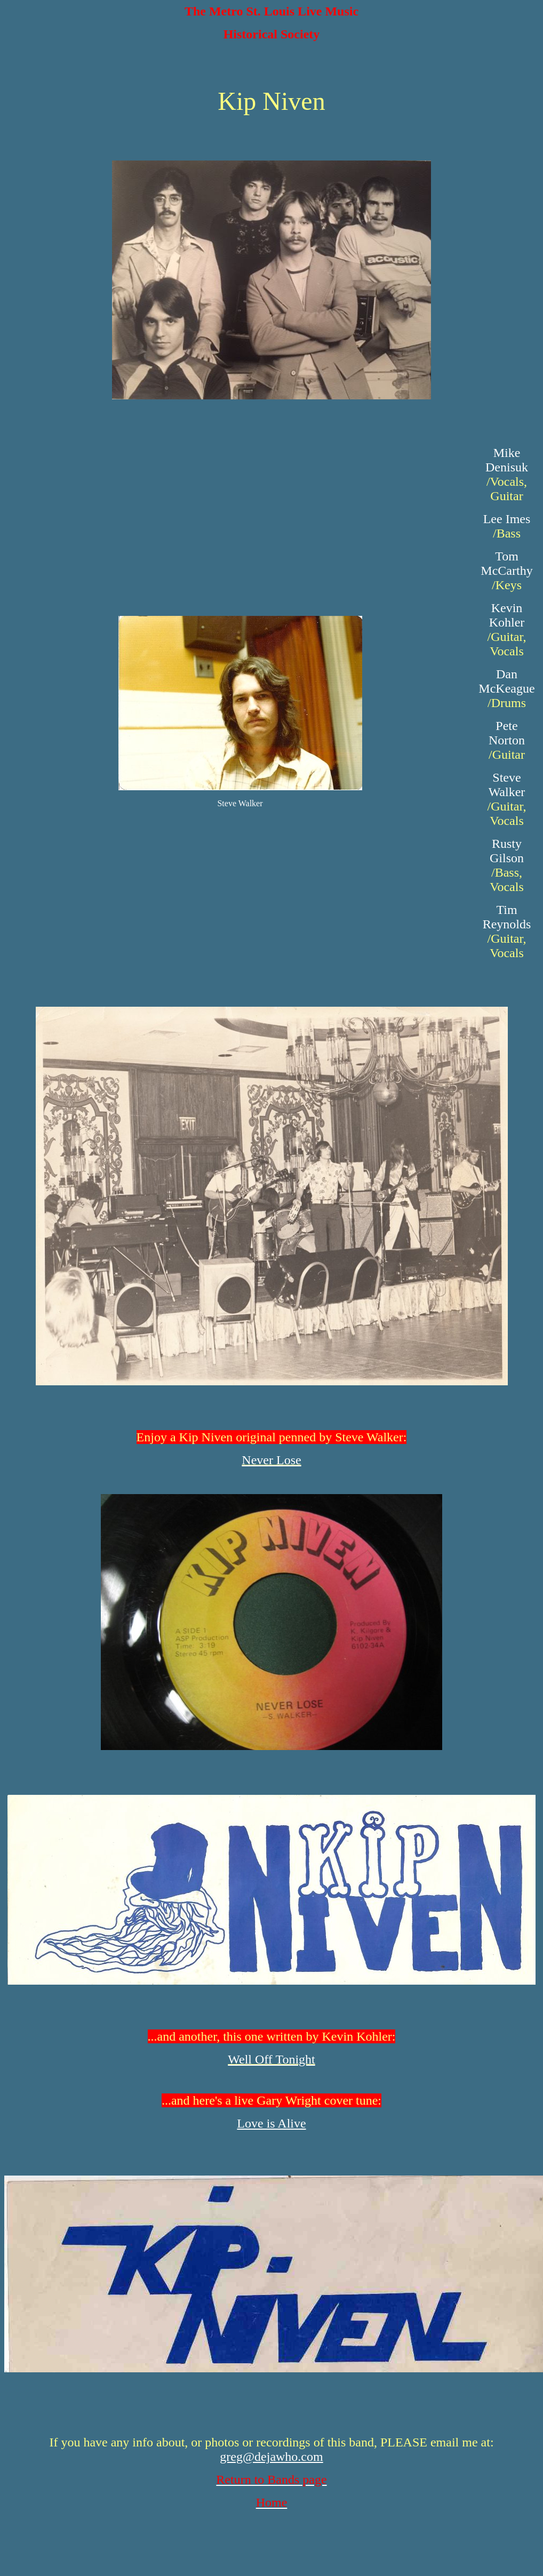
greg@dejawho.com (271, 2456)
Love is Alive (271, 2123)
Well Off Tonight (271, 2059)
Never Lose (271, 1460)
